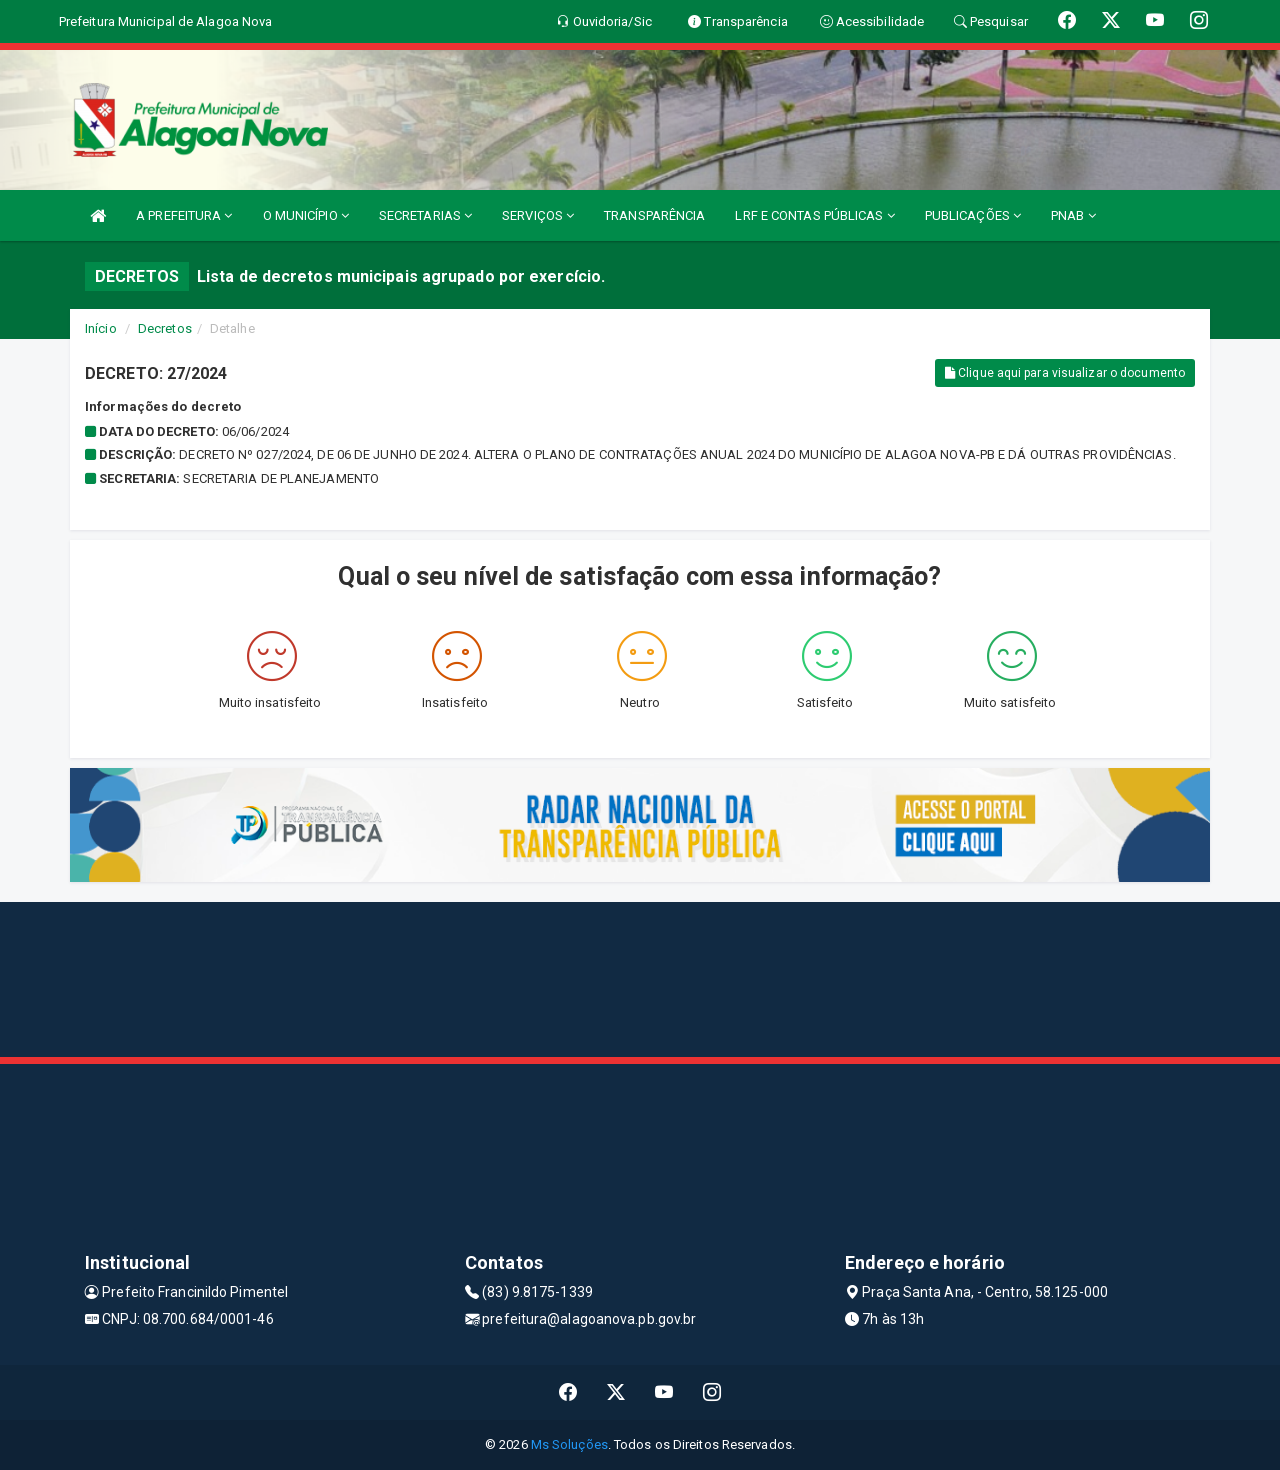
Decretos (165, 328)
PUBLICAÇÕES (973, 215)
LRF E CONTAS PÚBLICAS (814, 215)
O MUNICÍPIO (306, 215)
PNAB (1073, 215)
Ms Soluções (569, 1444)
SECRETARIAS (425, 215)
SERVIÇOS (538, 215)
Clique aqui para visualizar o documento (1065, 373)
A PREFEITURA (184, 215)
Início (101, 328)
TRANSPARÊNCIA (654, 215)
